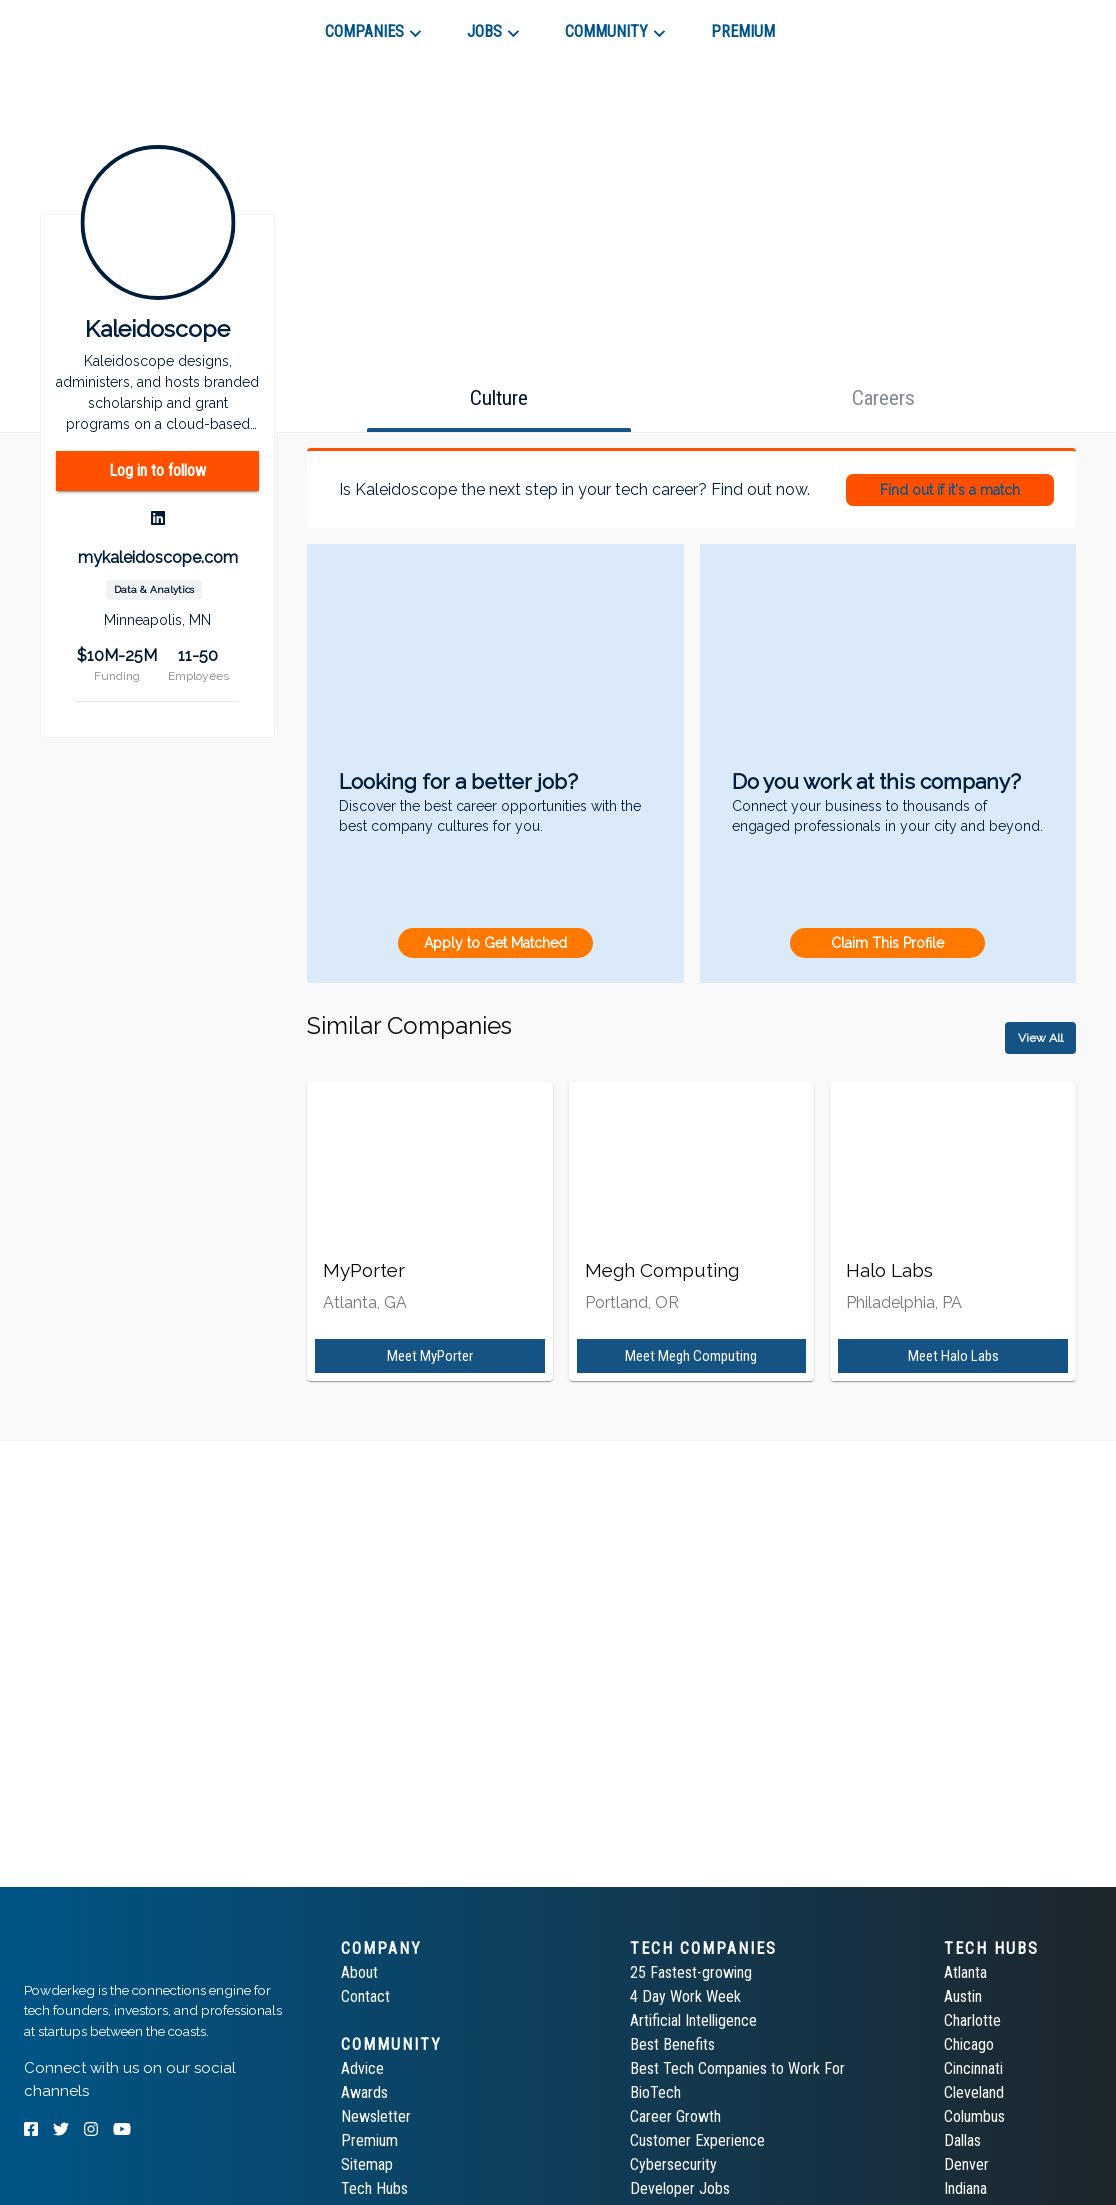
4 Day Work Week (685, 1996)
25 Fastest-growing (691, 1972)
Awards (364, 2092)
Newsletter (376, 2116)
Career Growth (675, 2116)
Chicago (969, 2044)
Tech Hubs (374, 2188)
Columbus (974, 2116)
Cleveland (974, 2092)
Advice (362, 2068)
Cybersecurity (673, 2164)
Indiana (965, 2188)
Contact (365, 1996)
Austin (963, 1996)
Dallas (962, 2140)
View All (1040, 1038)
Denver (966, 2164)
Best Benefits (672, 2044)
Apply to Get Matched (495, 943)
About (359, 1972)
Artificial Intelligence (693, 2020)
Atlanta (965, 1972)
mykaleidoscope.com (158, 557)
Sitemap (367, 2164)
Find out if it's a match (950, 490)
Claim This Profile (887, 943)
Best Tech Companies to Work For (737, 2068)
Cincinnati (973, 2068)
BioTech (655, 2092)
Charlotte (972, 2020)
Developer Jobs (680, 2188)
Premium (369, 2140)
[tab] (95, 24)
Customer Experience (697, 2140)
